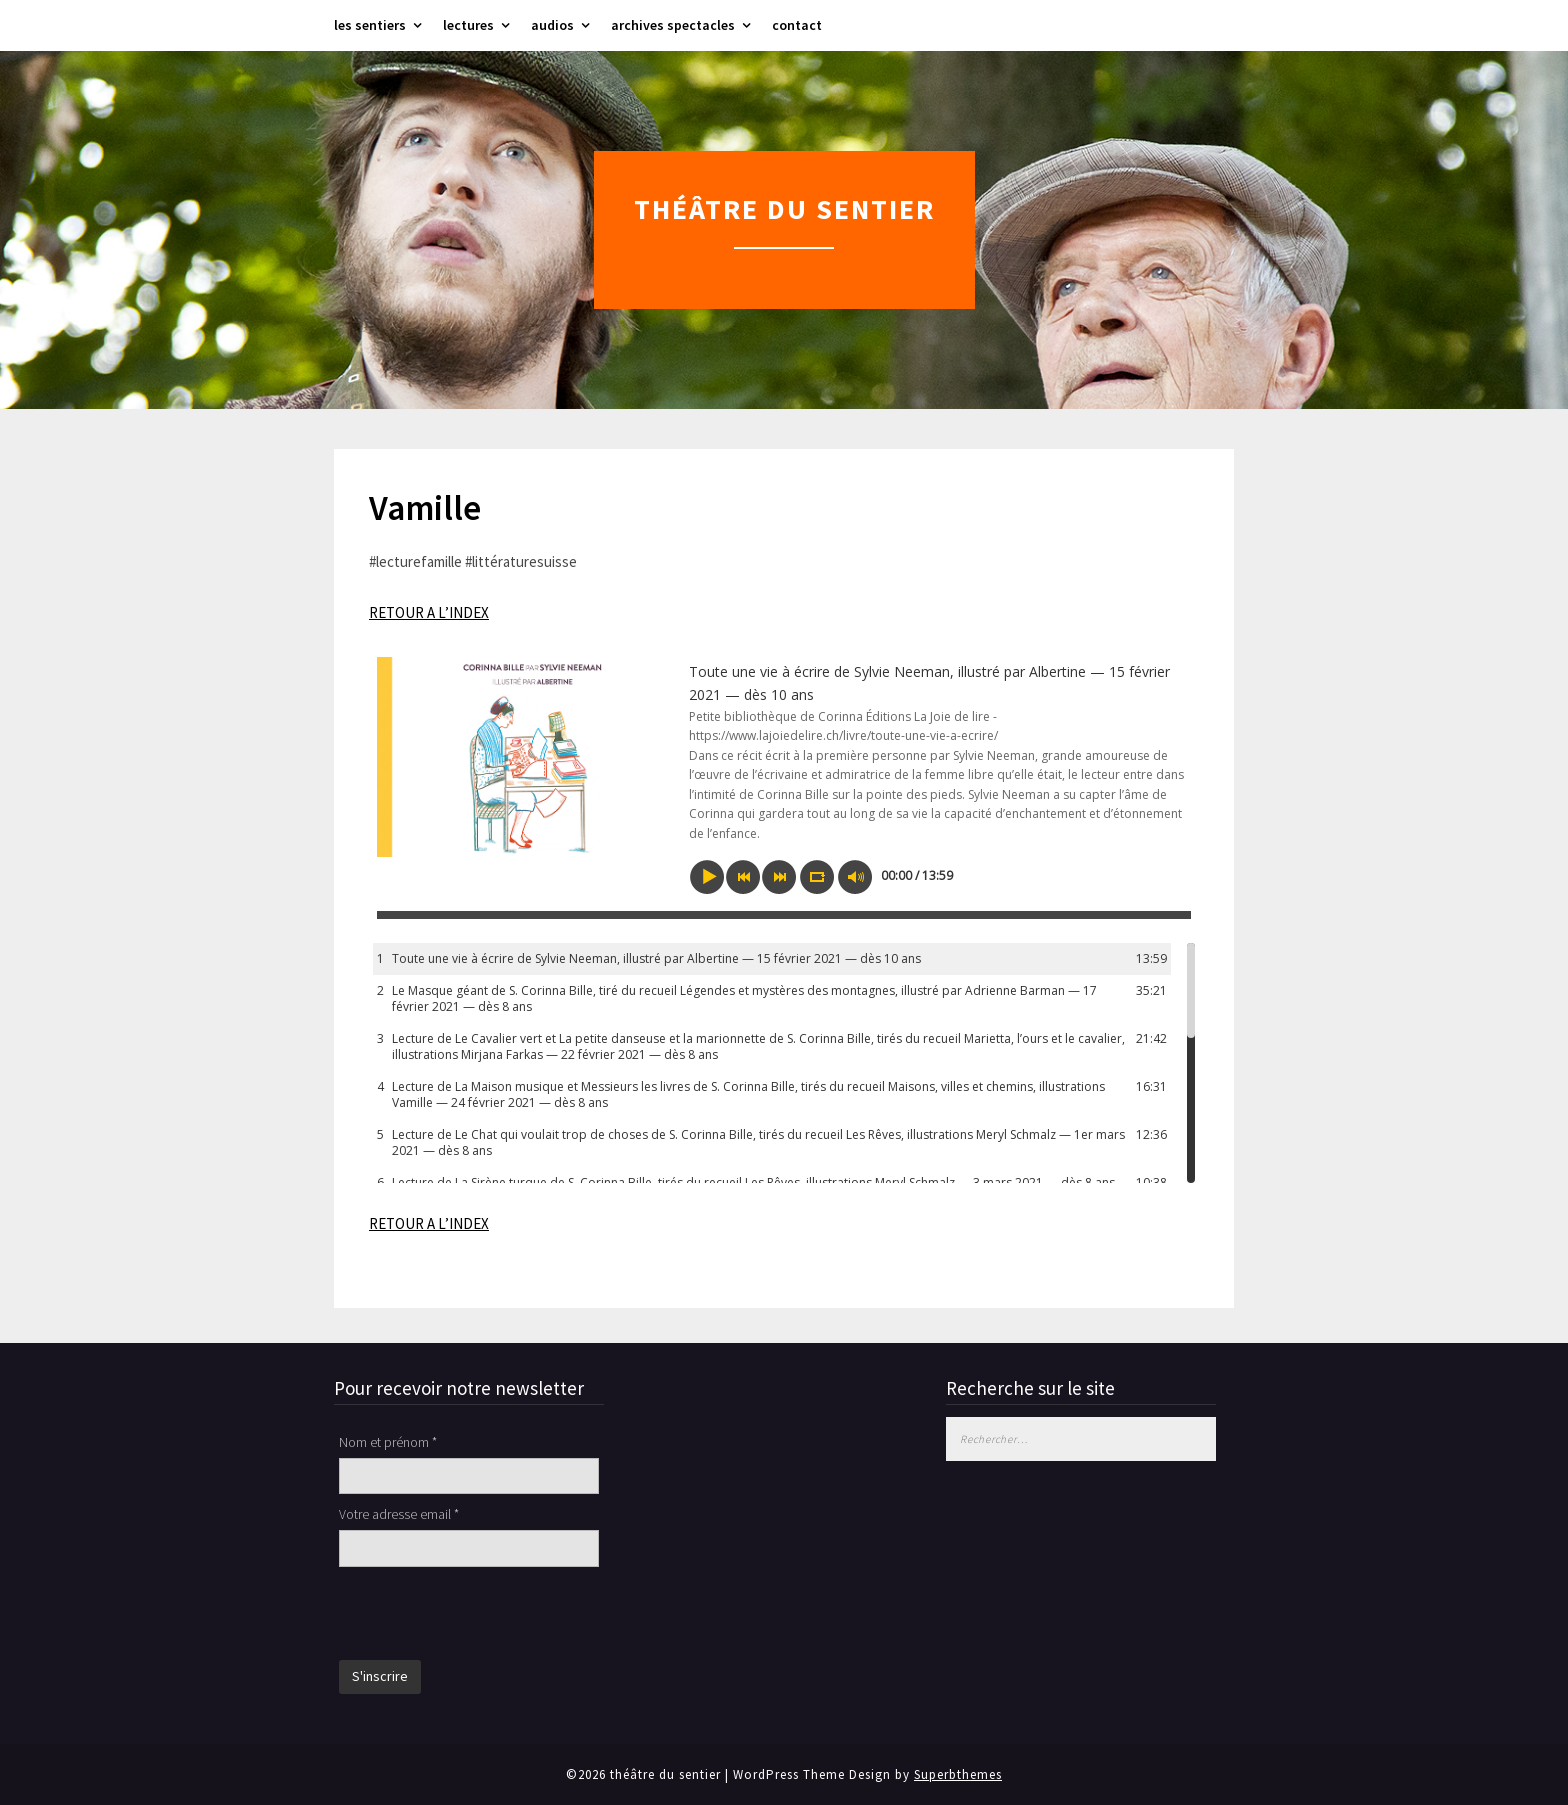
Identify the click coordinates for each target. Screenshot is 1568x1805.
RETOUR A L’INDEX (429, 612)
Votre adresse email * (399, 1514)
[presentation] (491, 1616)
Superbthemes (958, 1774)
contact (797, 25)
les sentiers (370, 25)
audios (552, 25)
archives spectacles (673, 25)
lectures (468, 25)
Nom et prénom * (388, 1442)
